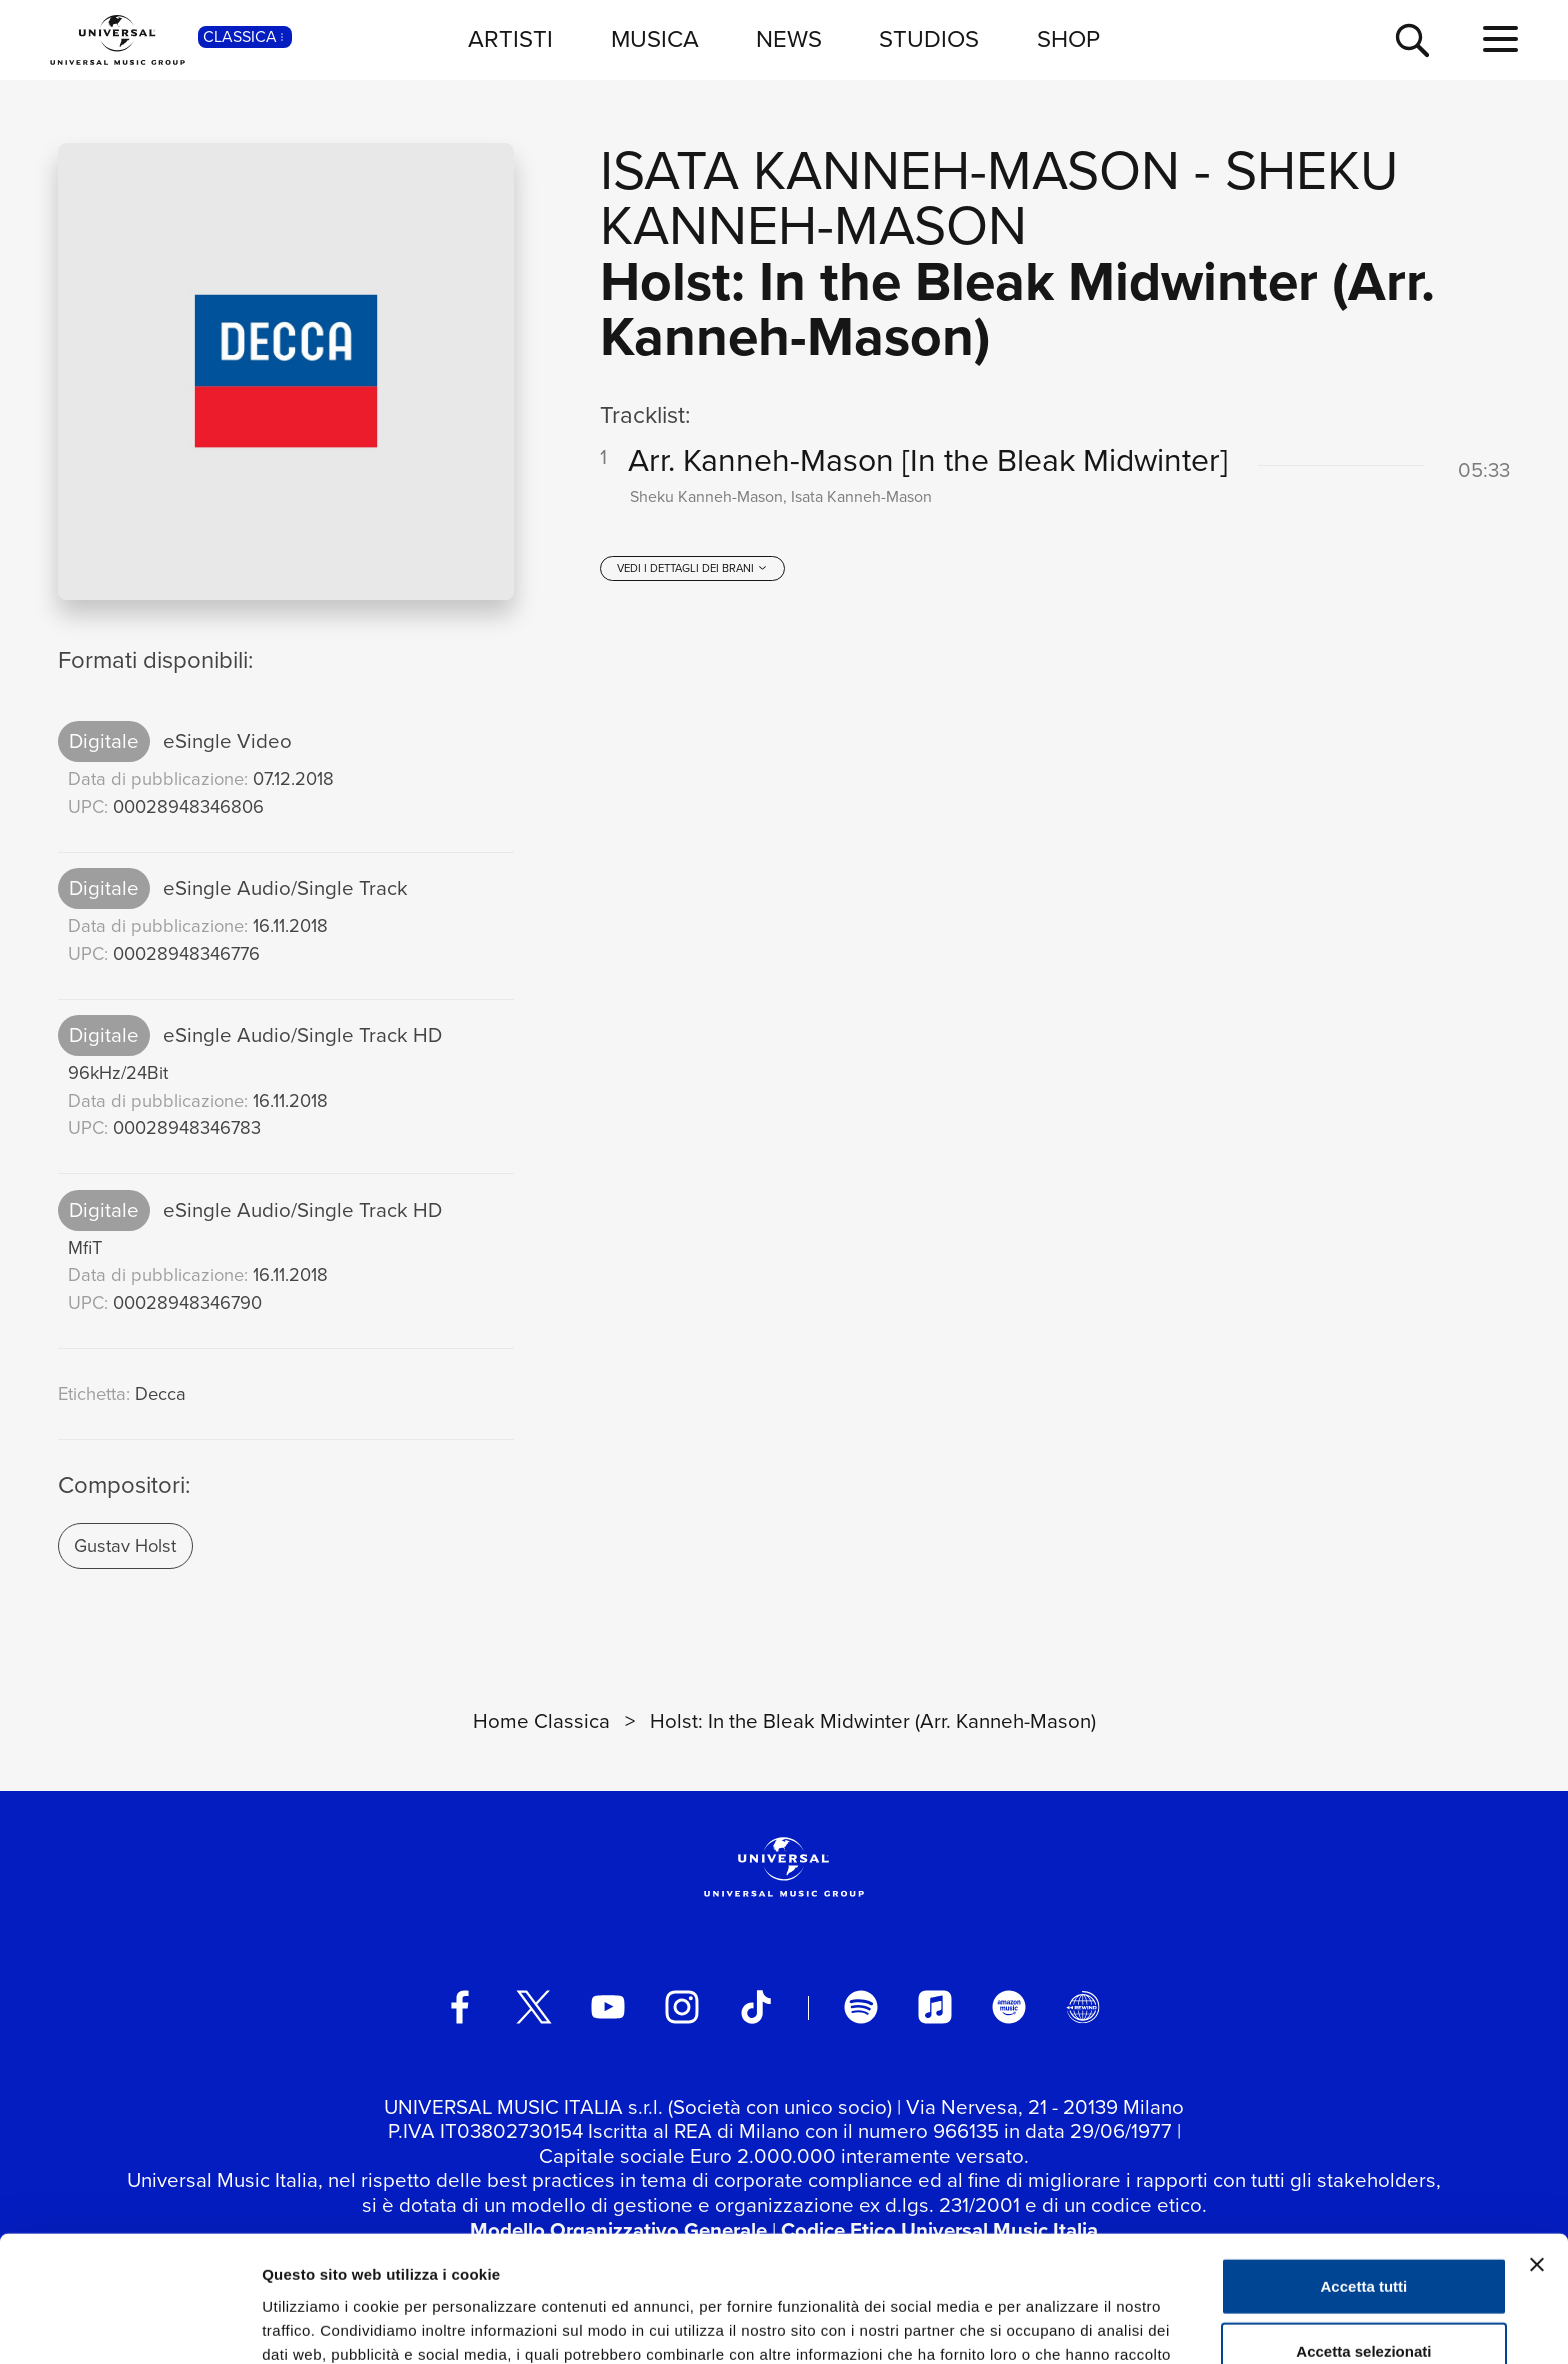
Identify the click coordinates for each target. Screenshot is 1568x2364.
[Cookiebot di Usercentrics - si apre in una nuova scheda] (129, 2325)
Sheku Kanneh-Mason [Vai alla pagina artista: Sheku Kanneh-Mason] (999, 198)
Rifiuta (1364, 2298)
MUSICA (655, 39)
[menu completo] (1500, 40)
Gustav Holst (125, 1545)
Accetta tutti (1364, 2167)
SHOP (1068, 39)
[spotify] (861, 2007)
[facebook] (460, 2007)
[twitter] (534, 2007)
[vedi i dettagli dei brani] (692, 568)
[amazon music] (1009, 2007)
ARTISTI (510, 39)
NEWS (789, 39)
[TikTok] (756, 2007)
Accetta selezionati (1363, 2233)
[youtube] (608, 2007)
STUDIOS (929, 39)
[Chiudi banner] (1537, 2146)
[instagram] (682, 2007)
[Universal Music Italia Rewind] (1083, 2007)
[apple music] (935, 2007)
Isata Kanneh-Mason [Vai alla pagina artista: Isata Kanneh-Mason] (890, 170)
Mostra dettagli (1052, 2324)
